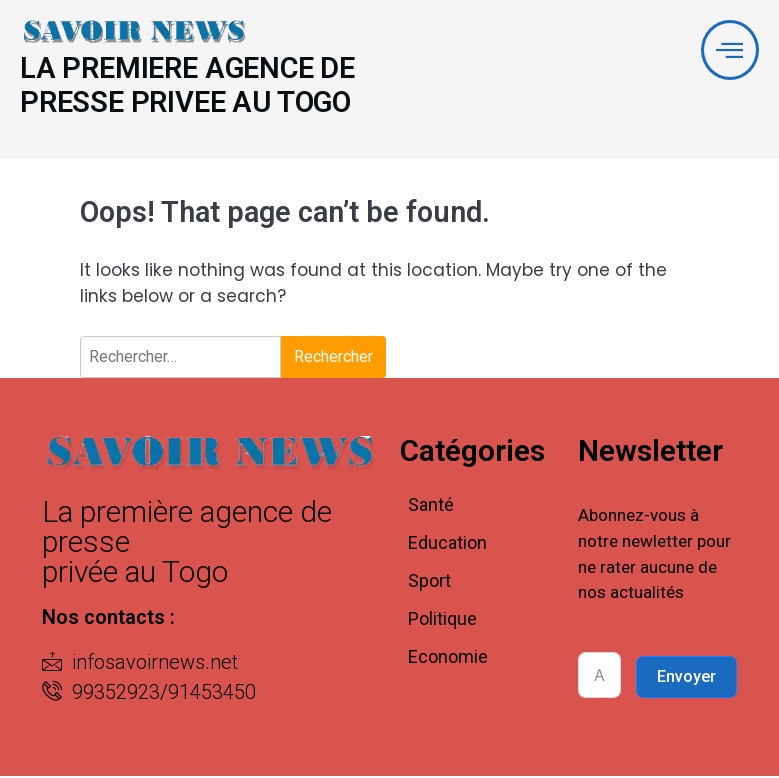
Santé (431, 506)
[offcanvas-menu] (729, 50)
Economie (448, 658)
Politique (442, 620)
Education (447, 544)
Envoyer (686, 678)
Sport (429, 582)
